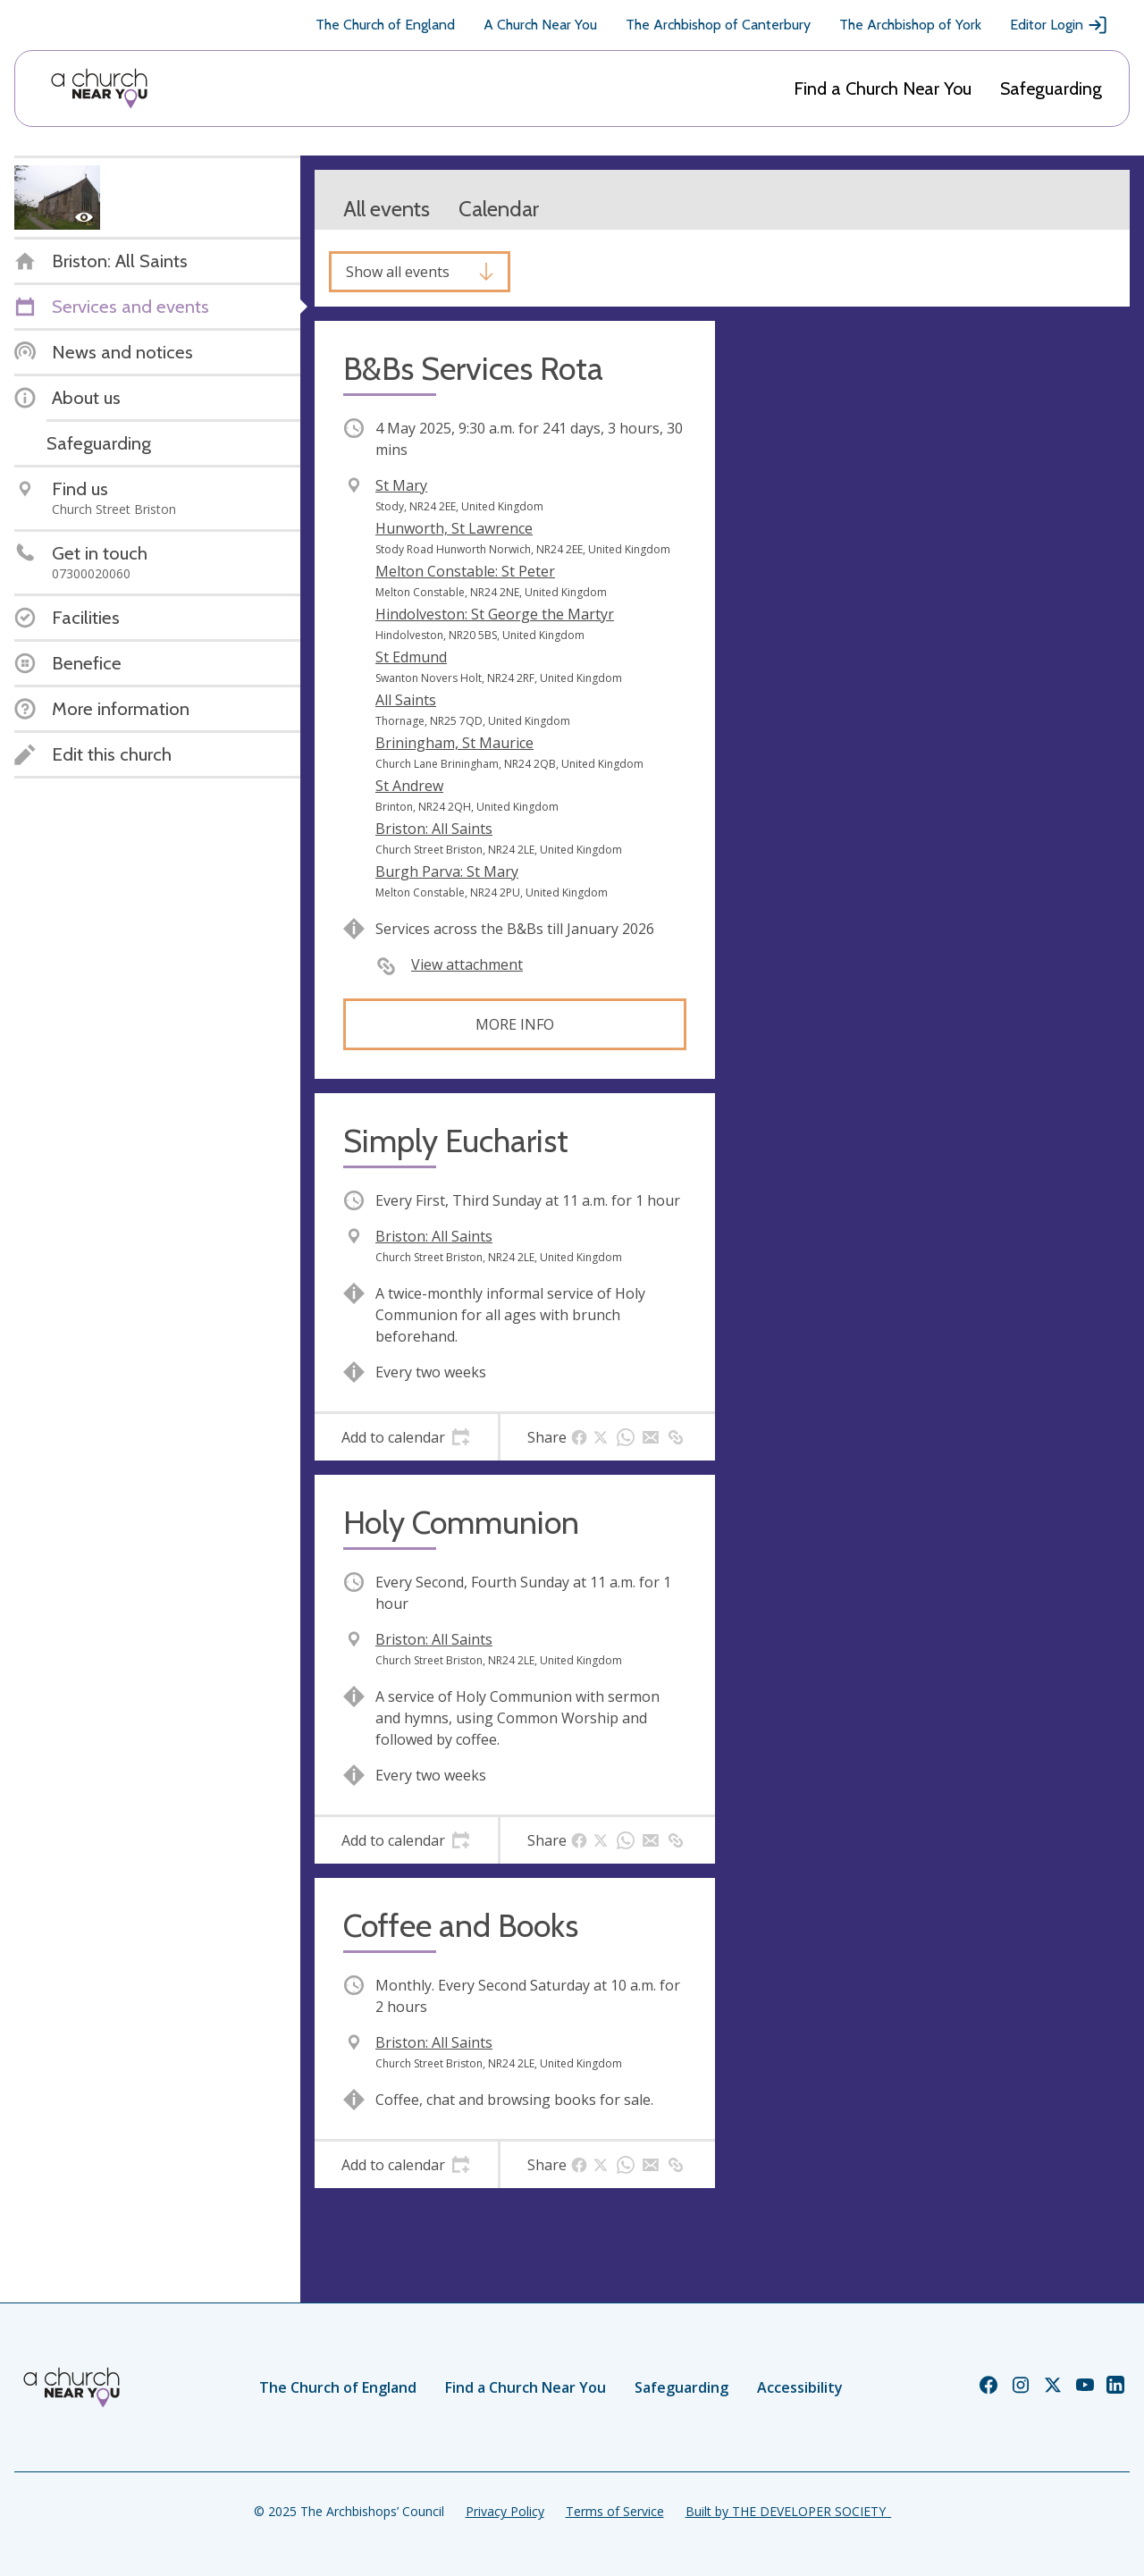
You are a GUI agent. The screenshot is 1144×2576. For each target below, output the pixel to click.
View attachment (467, 964)
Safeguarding (1051, 88)
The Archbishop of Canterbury (718, 24)
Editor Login (1059, 25)
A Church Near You (540, 24)
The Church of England (385, 24)
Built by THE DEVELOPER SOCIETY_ (788, 2511)
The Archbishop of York (910, 24)
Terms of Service (615, 2511)
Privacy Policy (505, 2511)
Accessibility (800, 2387)
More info (514, 1024)
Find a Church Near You (883, 88)
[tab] (406, 1437)
